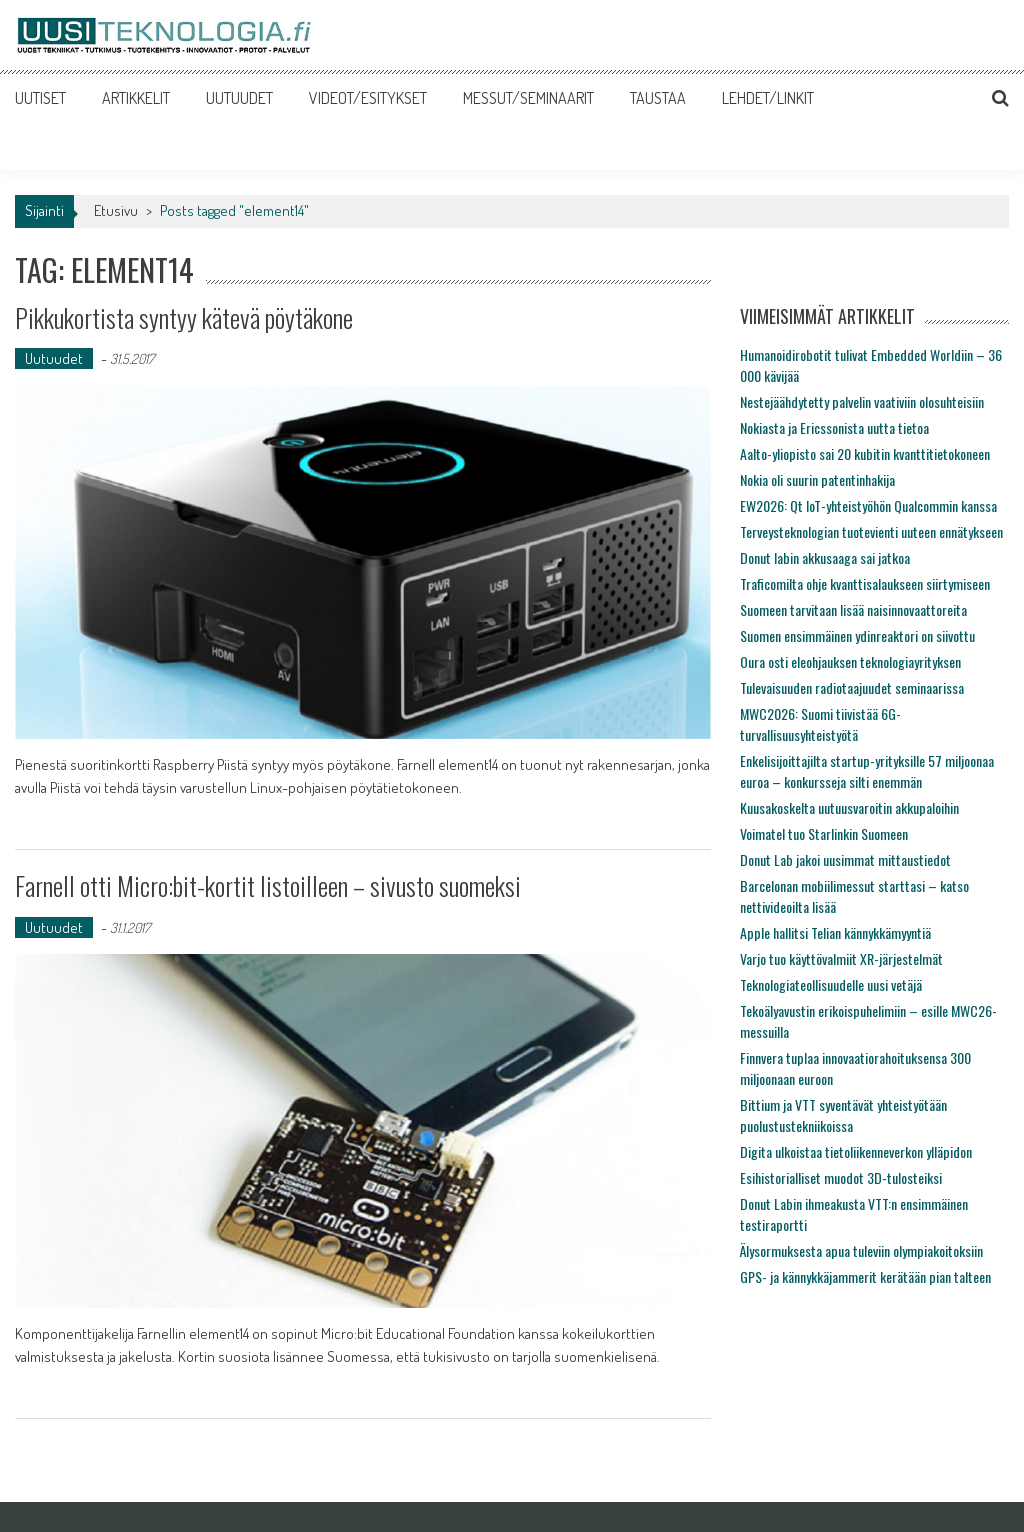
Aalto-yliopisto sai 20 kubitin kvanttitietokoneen (865, 453)
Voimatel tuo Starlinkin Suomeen (824, 833)
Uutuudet (54, 358)
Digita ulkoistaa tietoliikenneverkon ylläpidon (856, 1151)
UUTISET (40, 98)
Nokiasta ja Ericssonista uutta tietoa (834, 427)
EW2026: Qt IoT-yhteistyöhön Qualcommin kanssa (868, 505)
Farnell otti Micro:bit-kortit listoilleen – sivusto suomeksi (268, 885)
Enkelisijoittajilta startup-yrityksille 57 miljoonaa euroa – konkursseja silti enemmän (867, 771)
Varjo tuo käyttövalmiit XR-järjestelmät (841, 958)
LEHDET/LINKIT (768, 98)
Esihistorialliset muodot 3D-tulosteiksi (841, 1177)
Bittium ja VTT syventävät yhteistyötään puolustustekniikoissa (843, 1115)
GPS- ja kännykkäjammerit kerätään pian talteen (865, 1276)
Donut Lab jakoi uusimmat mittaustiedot (845, 859)
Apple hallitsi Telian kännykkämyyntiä (835, 932)
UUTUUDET (239, 98)
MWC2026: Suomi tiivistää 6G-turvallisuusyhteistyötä (820, 724)
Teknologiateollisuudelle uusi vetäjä (831, 984)
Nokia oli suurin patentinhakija (817, 479)
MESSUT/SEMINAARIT (528, 98)
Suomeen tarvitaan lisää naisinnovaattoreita (853, 609)
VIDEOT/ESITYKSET (368, 98)
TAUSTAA (658, 98)
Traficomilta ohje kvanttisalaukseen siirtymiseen (865, 583)
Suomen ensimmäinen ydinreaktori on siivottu (857, 635)
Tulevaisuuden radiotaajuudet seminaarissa (852, 687)
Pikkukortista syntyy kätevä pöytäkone (184, 317)
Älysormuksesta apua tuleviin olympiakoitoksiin (861, 1250)
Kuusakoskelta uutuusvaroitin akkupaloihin (849, 807)
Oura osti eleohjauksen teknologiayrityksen (850, 661)
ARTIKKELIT (136, 98)
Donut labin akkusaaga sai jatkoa (825, 557)
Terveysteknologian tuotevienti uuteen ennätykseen (871, 531)
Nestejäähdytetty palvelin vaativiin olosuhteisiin (862, 401)
